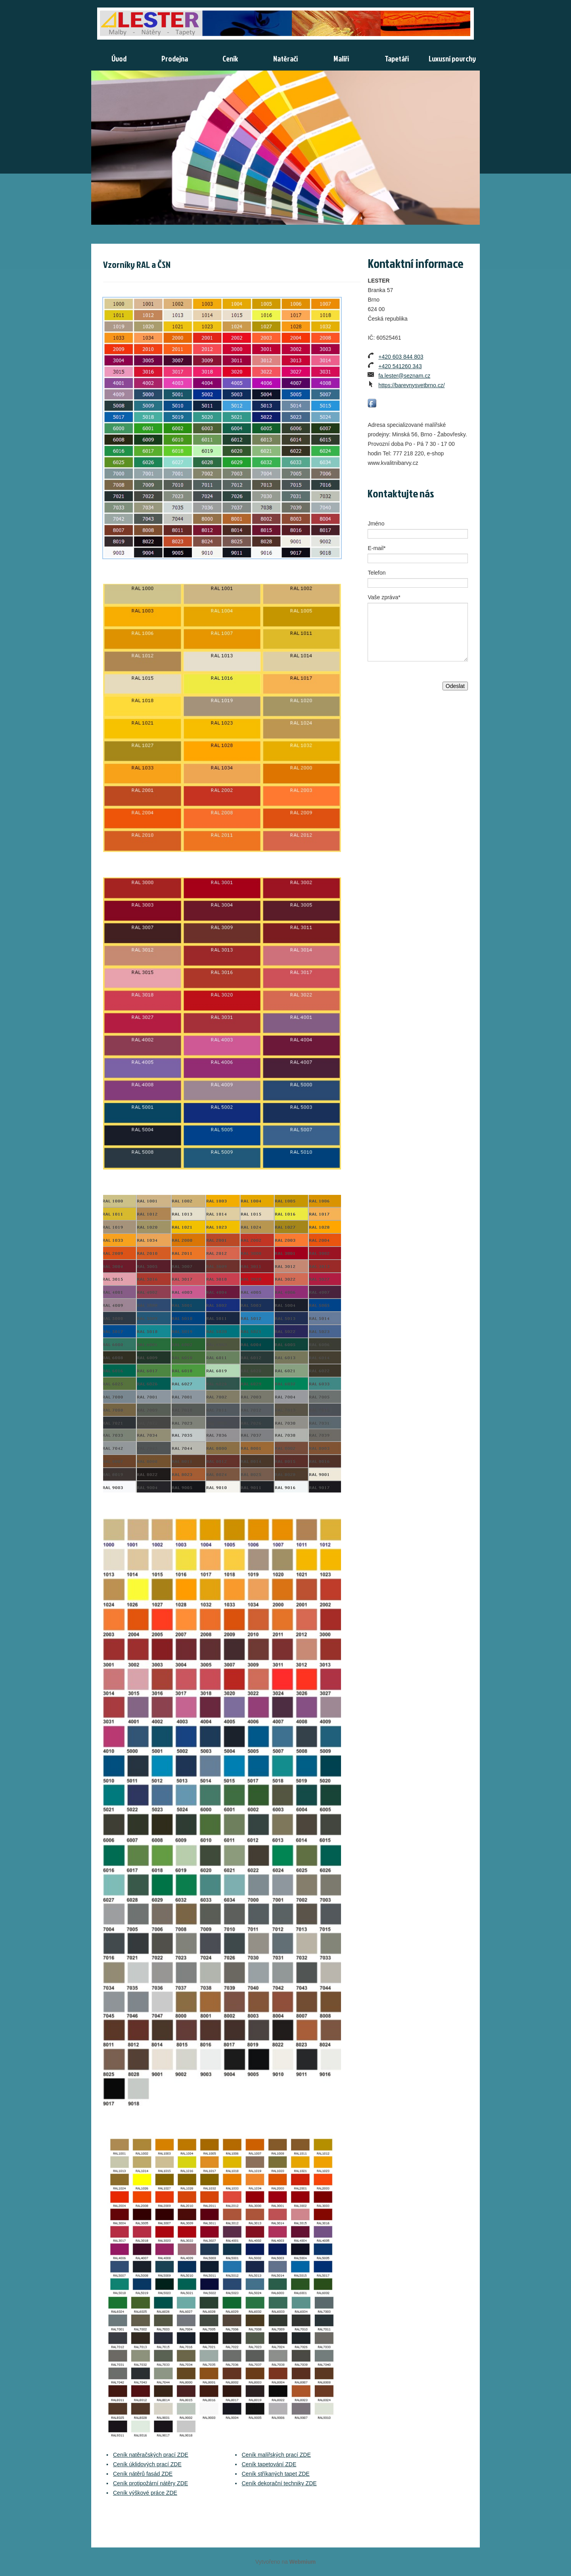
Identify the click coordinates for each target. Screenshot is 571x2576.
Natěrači (285, 58)
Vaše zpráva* (384, 597)
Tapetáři (397, 58)
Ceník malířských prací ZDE (276, 2455)
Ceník (230, 58)
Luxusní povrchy (452, 58)
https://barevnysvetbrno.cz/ (411, 385)
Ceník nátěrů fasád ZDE (142, 2474)
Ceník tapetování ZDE (269, 2464)
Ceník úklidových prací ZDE (147, 2464)
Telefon (376, 572)
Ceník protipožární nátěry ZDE (150, 2483)
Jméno (376, 523)
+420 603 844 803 (400, 357)
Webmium (302, 2562)
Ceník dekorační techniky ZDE (279, 2483)
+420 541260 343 (400, 366)
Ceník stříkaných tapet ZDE (276, 2474)
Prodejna (174, 58)
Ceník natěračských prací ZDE (150, 2455)
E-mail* (376, 548)
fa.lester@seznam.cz (404, 376)
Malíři (341, 58)
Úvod (118, 58)
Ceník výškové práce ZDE (145, 2493)
